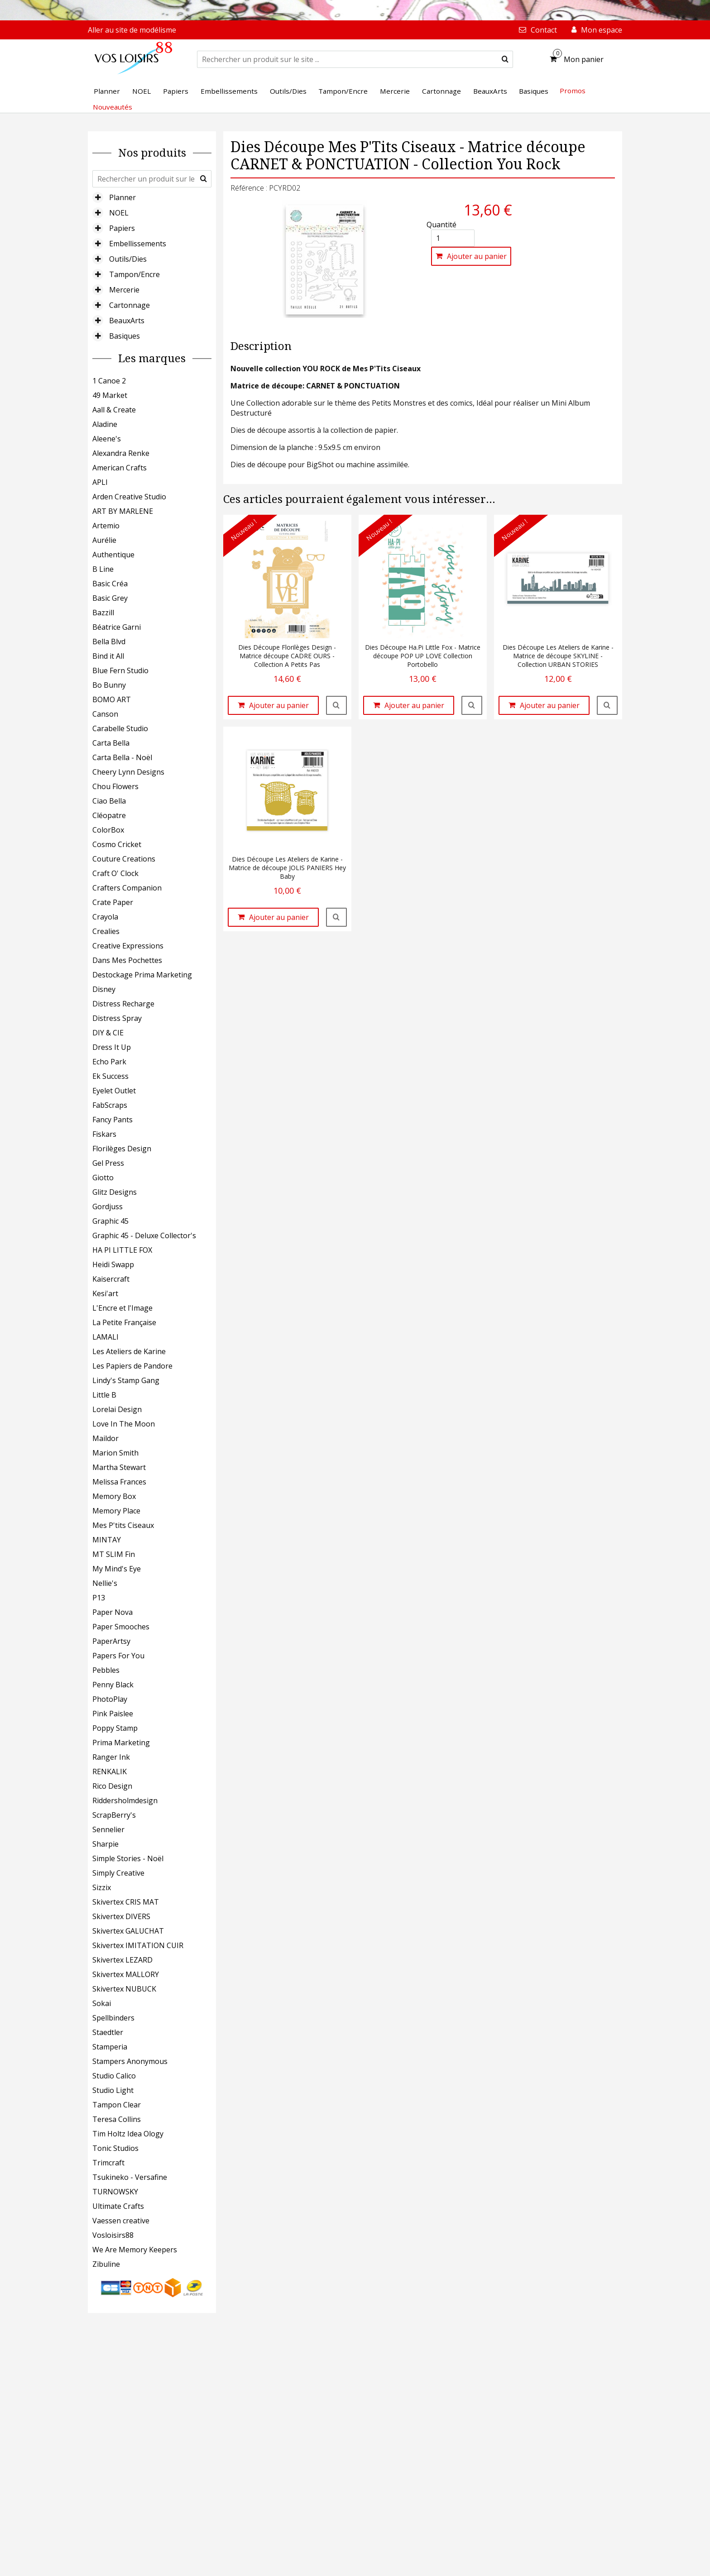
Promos (572, 90)
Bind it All (108, 656)
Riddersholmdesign (125, 1800)
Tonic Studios (115, 2148)
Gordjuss (107, 1206)
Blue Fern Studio (120, 670)
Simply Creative (118, 1873)
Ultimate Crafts (118, 2206)
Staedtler (107, 2032)
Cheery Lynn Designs (128, 772)
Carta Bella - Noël (122, 757)
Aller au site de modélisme (132, 30)
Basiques (124, 336)
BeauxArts (126, 321)
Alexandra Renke (120, 453)
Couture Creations (123, 859)
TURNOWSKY (115, 2192)
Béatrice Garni (116, 627)
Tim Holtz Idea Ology (127, 2134)
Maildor (105, 1438)
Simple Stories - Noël (127, 1858)
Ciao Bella (109, 801)
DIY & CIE (108, 1033)
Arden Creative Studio (129, 497)
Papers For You (118, 1656)
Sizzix (101, 1887)
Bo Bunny (109, 685)
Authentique (113, 555)
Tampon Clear (116, 2105)
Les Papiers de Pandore (132, 1366)
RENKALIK (109, 1771)
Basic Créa (110, 584)
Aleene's (106, 439)
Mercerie (124, 290)
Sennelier (108, 1829)
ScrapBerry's (114, 1815)
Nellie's (104, 1583)
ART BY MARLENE (122, 511)
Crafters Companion (127, 888)
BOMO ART (111, 699)
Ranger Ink (111, 1757)
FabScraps (109, 1105)
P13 (98, 1598)
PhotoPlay (109, 1699)
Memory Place (116, 1511)
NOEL (119, 213)
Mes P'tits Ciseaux (123, 1525)
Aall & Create (114, 410)
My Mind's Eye (116, 1569)
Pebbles (106, 1670)
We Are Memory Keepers (134, 2250)
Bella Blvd (108, 641)
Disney (103, 989)
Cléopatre (109, 815)
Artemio (106, 526)
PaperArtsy (111, 1641)
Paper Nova (112, 1612)
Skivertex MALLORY (125, 1974)
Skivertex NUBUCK (124, 1989)
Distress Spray (117, 1018)
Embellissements (137, 244)
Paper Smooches (120, 1627)
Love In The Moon (123, 1424)
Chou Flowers (115, 786)
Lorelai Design (117, 1409)
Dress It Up (111, 1047)
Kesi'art (105, 1293)
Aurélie (104, 540)
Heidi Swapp (113, 1264)
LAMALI (105, 1337)
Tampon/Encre (134, 274)
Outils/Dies (128, 259)
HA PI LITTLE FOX (122, 1250)
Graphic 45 (110, 1221)
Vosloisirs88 (113, 2235)
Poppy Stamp (115, 1728)
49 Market (109, 395)
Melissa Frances (119, 1482)
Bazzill (103, 613)
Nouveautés (112, 106)
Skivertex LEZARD (122, 1960)
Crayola (105, 917)
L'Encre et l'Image (122, 1308)
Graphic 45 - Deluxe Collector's (144, 1235)
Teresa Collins (116, 2119)
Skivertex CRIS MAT (125, 1902)
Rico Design (112, 1786)
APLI (100, 482)
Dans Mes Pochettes (127, 960)
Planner (122, 197)
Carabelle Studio (120, 728)
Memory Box (114, 1496)
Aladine (104, 424)
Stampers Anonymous (130, 2061)
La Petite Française (124, 1322)
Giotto (103, 1178)
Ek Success (110, 1076)
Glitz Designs (114, 1192)
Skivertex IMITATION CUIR (137, 1945)
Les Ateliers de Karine (129, 1351)
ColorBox (108, 830)
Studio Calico (114, 2076)
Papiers (122, 228)
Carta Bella (111, 743)
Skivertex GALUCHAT (128, 1931)
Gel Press (108, 1163)
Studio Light (113, 2090)
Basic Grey (110, 598)
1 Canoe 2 (109, 381)
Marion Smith (115, 1453)
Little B (104, 1395)
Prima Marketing (121, 1743)
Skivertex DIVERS (121, 1916)
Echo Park (109, 1062)
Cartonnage (129, 305)
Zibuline (106, 2264)
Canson (105, 714)
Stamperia (109, 2047)
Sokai (101, 2003)
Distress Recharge (123, 1004)
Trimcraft (108, 2163)
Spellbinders (113, 2018)
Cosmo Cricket (116, 844)
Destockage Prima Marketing (142, 975)
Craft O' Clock (115, 873)
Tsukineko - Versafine (129, 2177)
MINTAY (106, 1540)
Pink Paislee (112, 1714)
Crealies (106, 931)
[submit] (505, 59)
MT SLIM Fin (113, 1554)
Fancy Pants (112, 1120)
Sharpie (105, 1844)
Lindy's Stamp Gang (125, 1380)
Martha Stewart (119, 1467)
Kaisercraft (111, 1279)
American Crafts (119, 468)
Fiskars (104, 1134)
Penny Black (113, 1685)
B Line (103, 569)
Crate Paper (112, 902)
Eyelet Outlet (114, 1091)
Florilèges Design (121, 1149)
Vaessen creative (120, 2221)
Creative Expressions (127, 946)
